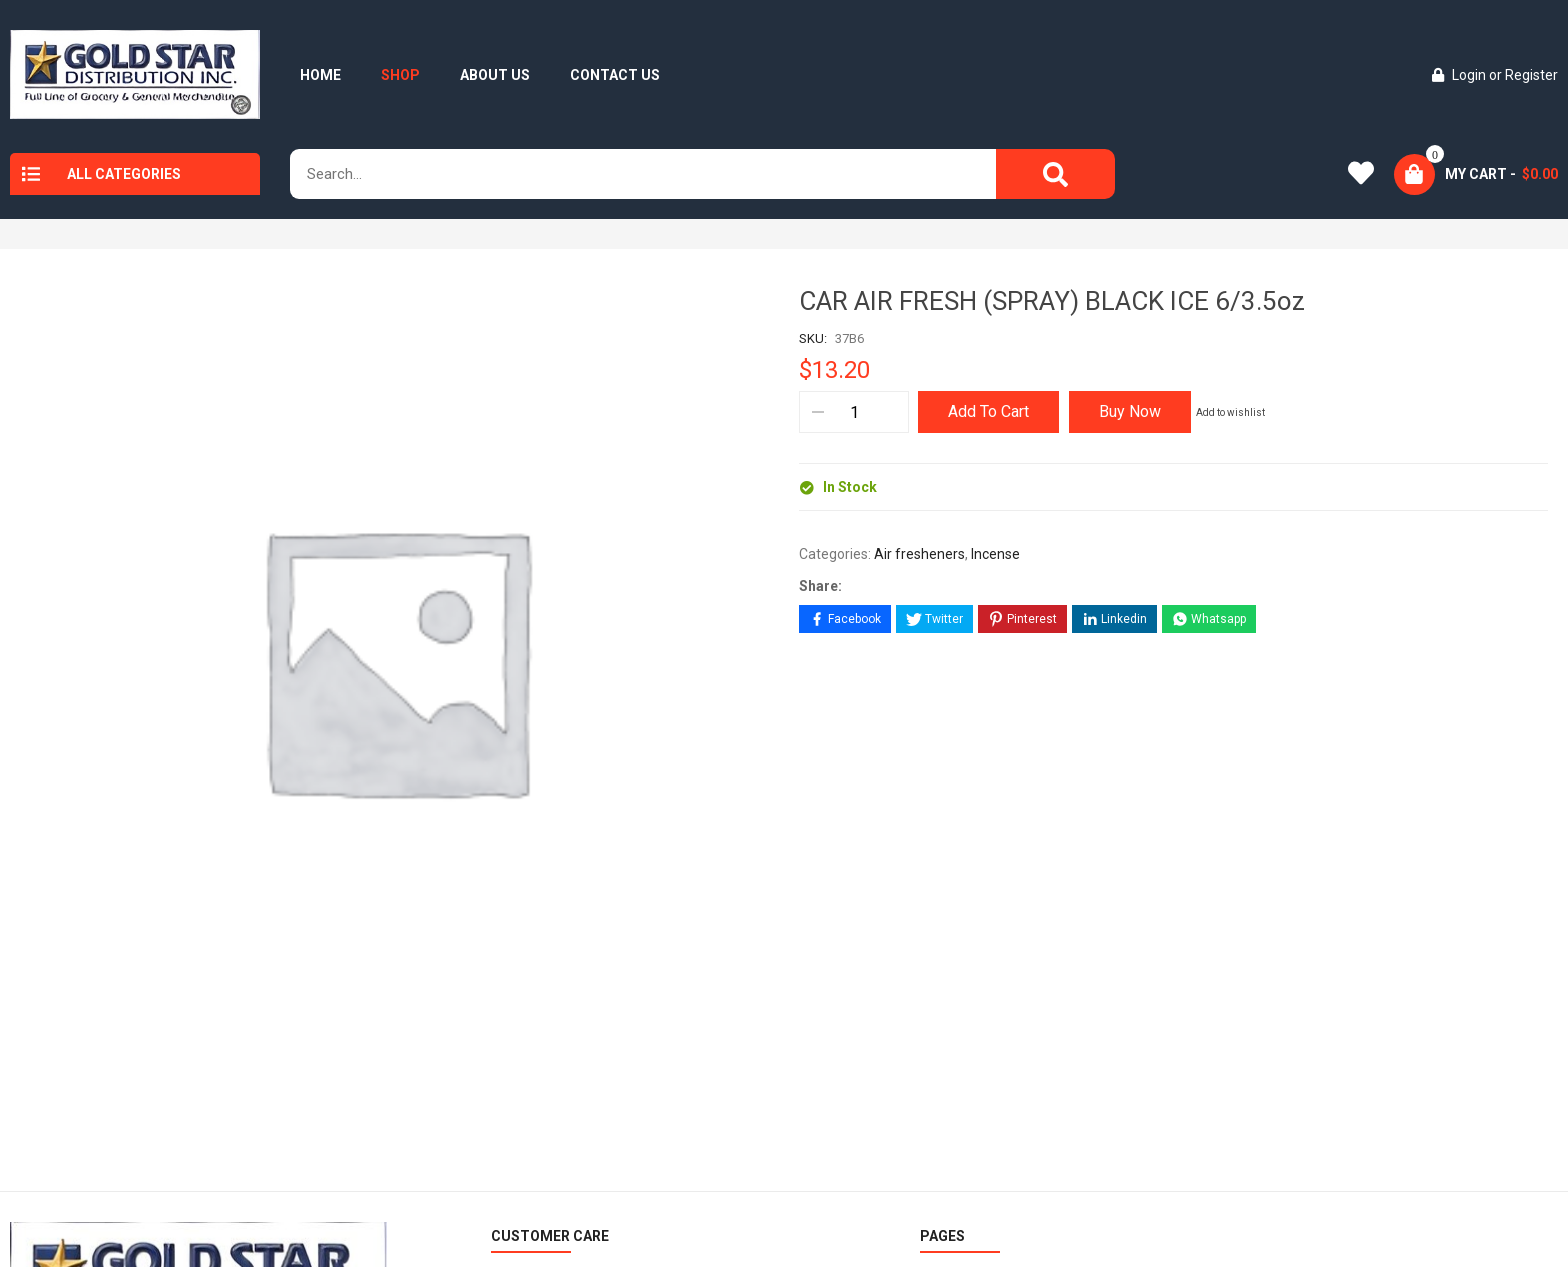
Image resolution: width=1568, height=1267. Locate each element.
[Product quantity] (853, 412)
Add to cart (988, 411)
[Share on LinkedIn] (1114, 619)
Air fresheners (919, 554)
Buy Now (1130, 411)
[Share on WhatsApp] (1209, 619)
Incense (995, 554)
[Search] (1055, 174)
